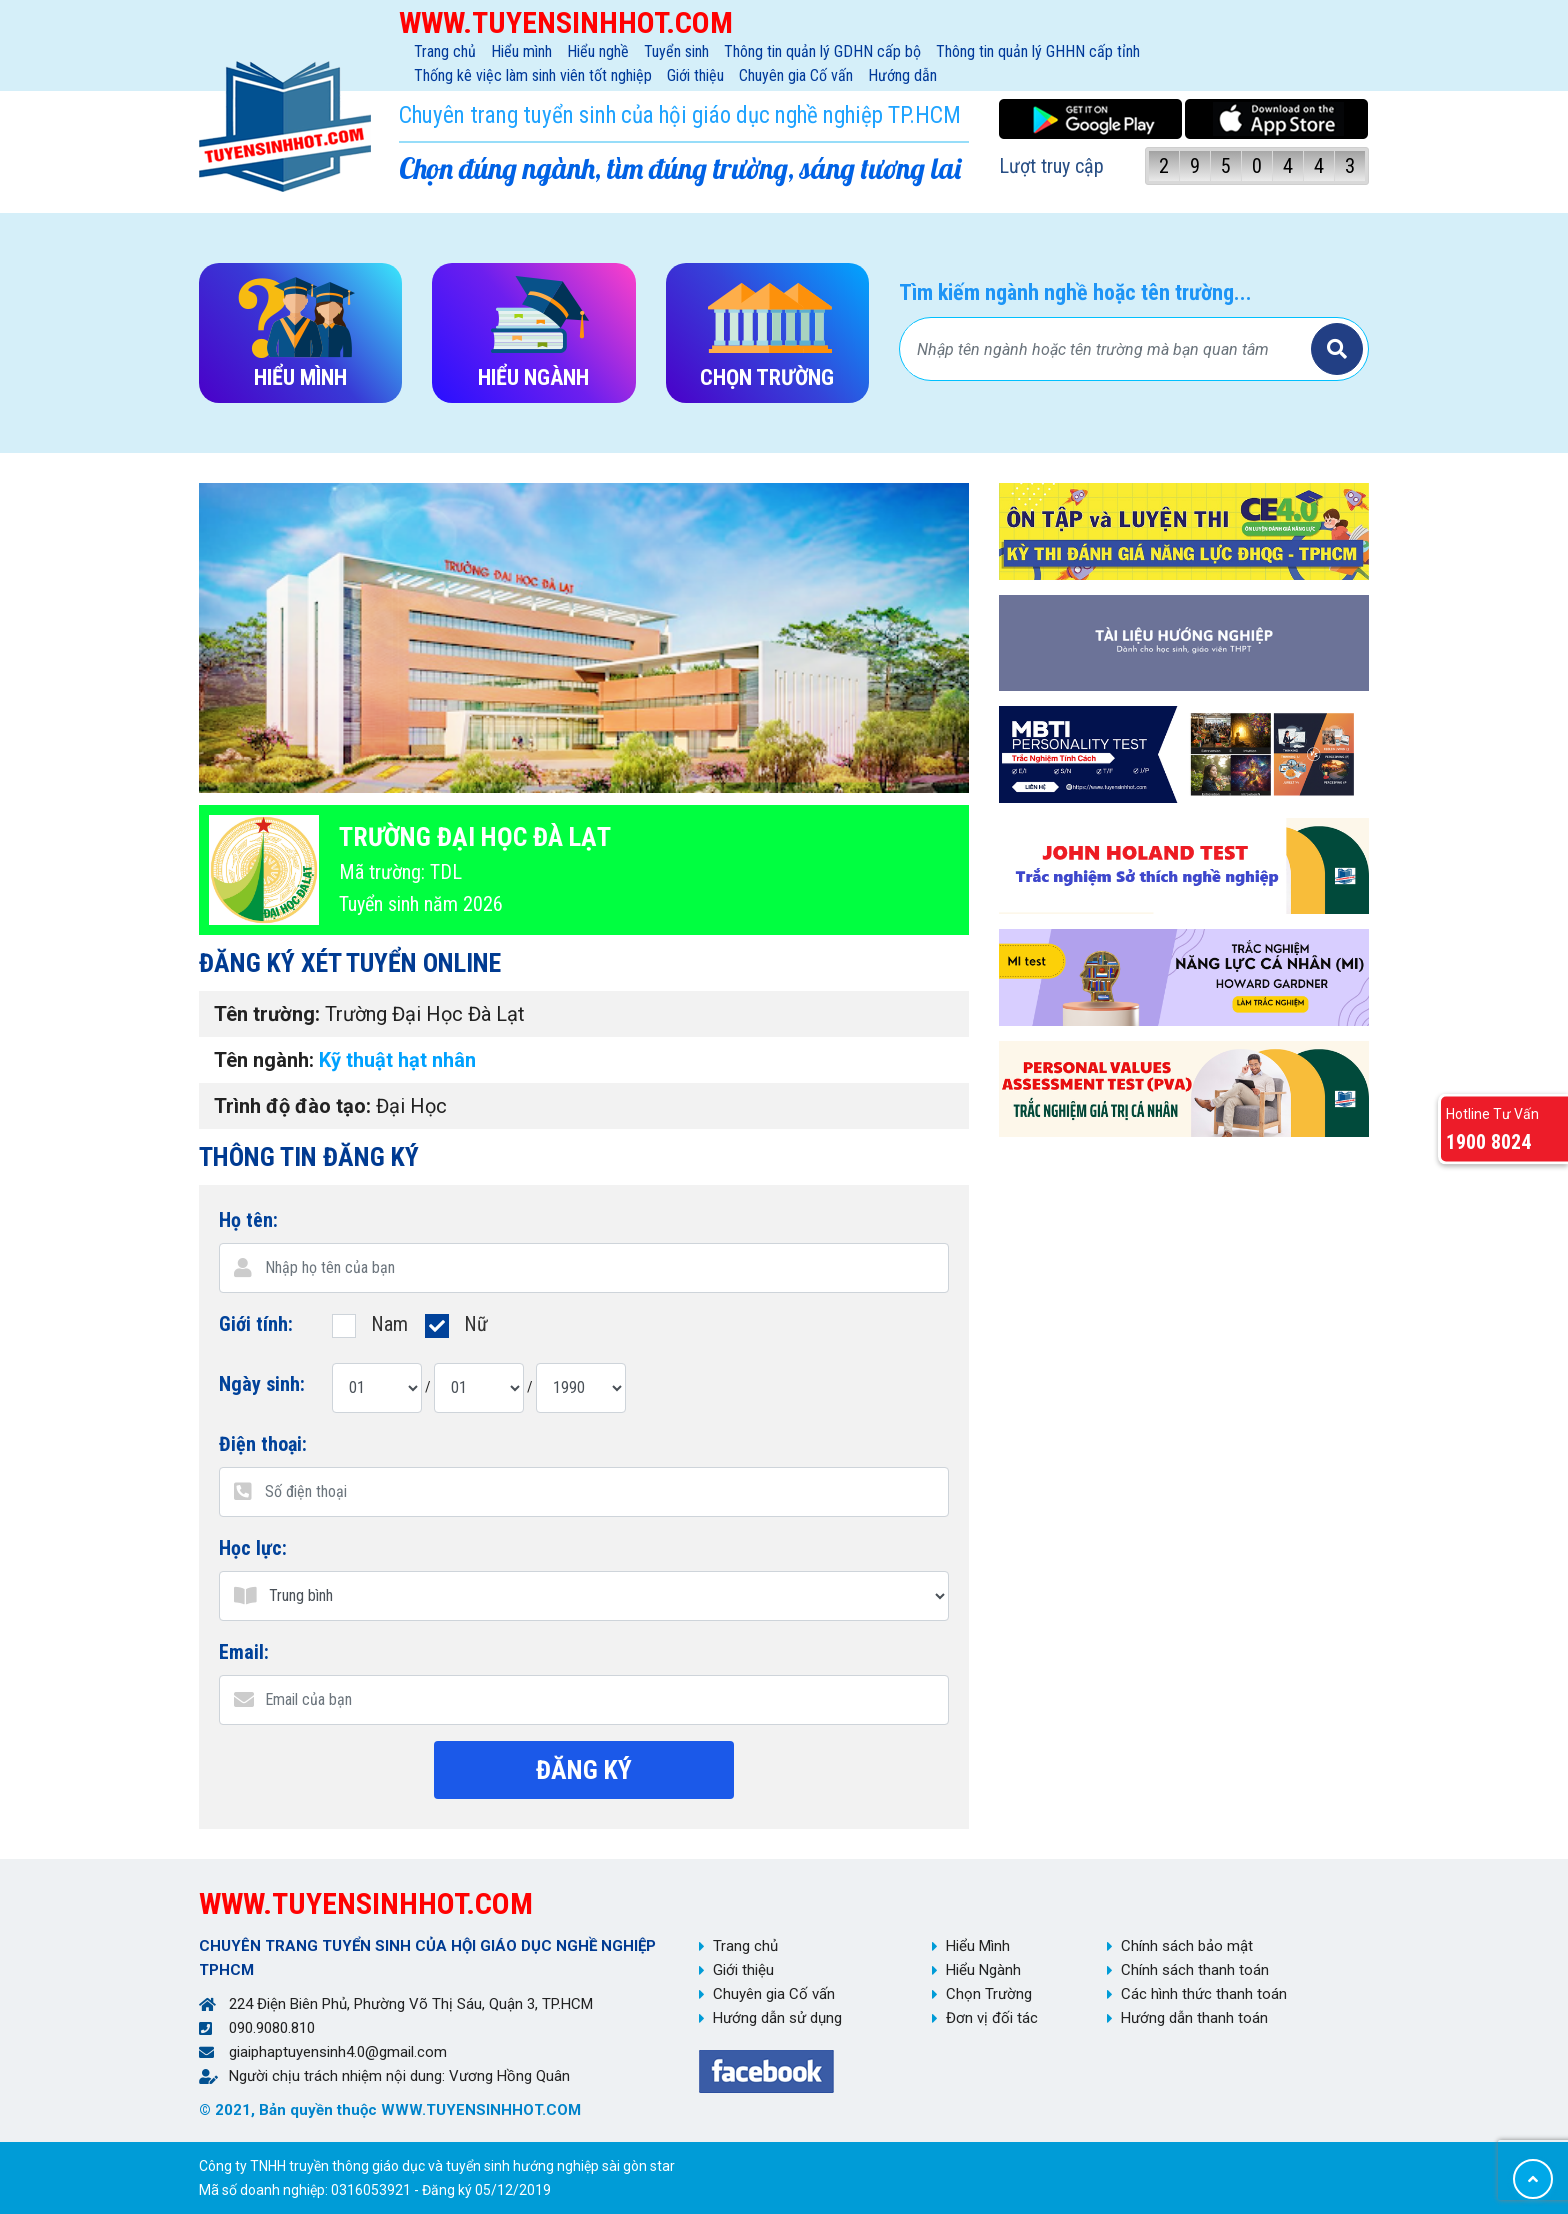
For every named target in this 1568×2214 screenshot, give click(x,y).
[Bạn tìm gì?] (1108, 349)
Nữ (456, 1323)
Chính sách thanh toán (1195, 1970)
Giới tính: (256, 1324)
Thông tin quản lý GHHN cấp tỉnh (1038, 51)
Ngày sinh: (262, 1384)
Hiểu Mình (978, 1946)
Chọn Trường (989, 1994)
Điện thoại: (263, 1444)
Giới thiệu (695, 75)
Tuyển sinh (676, 51)
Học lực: (253, 1548)
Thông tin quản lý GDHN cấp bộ (822, 51)
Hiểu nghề (598, 51)
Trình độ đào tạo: (292, 1106)
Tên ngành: (264, 1060)
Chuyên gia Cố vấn (796, 75)
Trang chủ (445, 51)
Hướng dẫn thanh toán (1194, 2018)
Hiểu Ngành (983, 1970)
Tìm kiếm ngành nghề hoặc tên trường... (1075, 292)
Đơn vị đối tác (992, 2018)
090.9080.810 (272, 2028)
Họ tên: (248, 1220)
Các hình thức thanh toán (1204, 1994)
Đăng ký (584, 1770)
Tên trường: (267, 1014)
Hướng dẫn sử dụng (777, 2018)
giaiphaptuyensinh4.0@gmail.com (338, 2052)
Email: (244, 1652)
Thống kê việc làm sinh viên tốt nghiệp (533, 75)
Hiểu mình (521, 51)
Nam (370, 1323)
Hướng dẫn (902, 75)
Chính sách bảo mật (1187, 1946)
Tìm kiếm (1337, 349)
